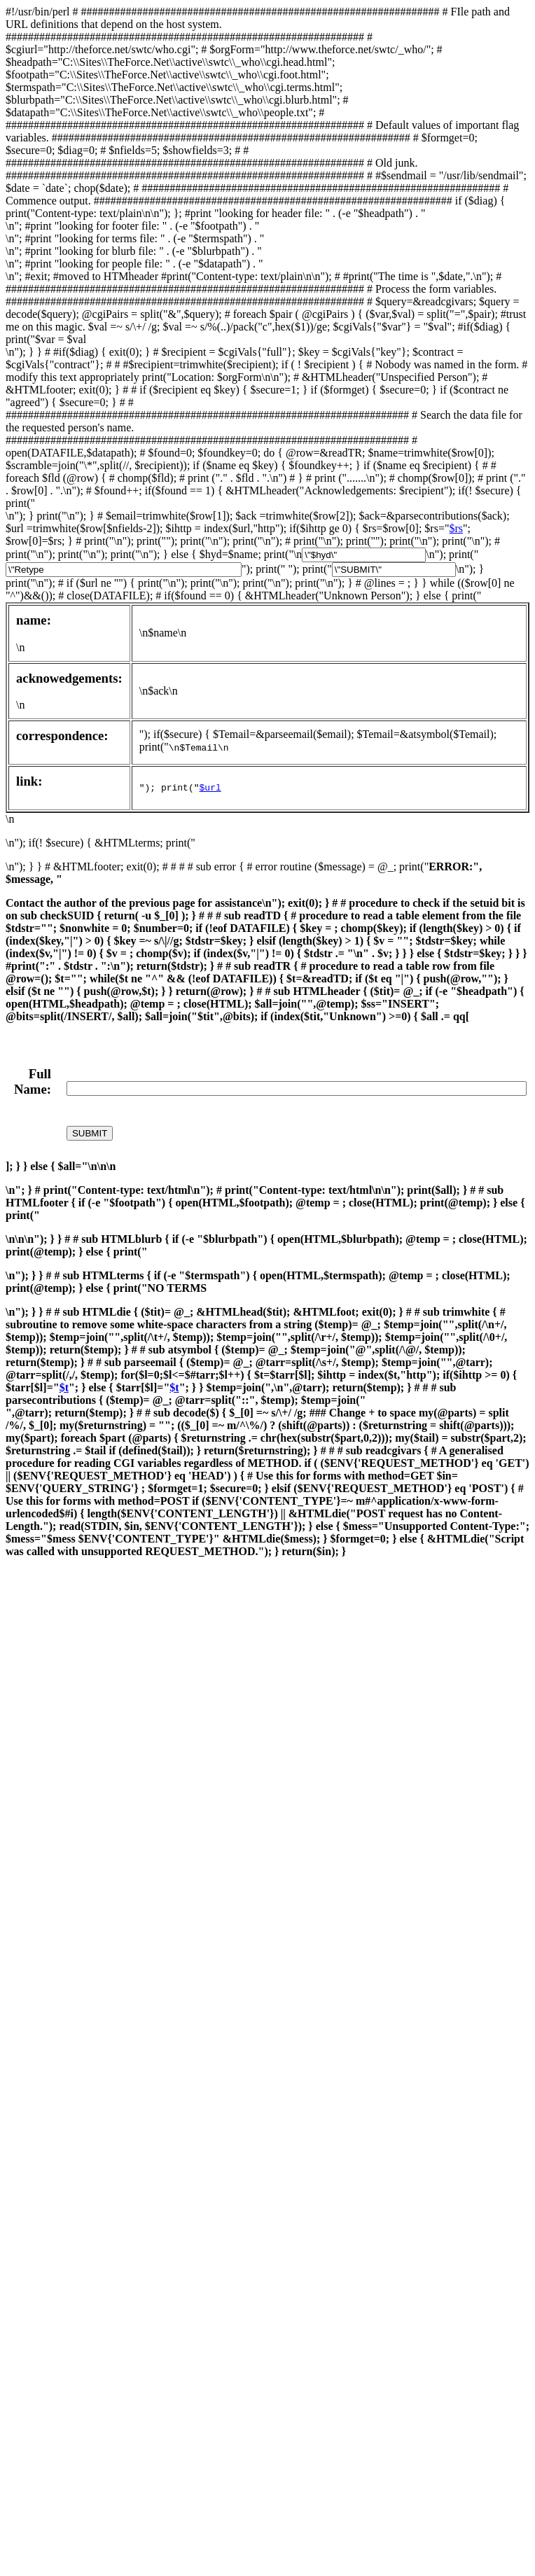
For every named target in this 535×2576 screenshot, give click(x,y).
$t (64, 1387)
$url (210, 788)
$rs (456, 528)
